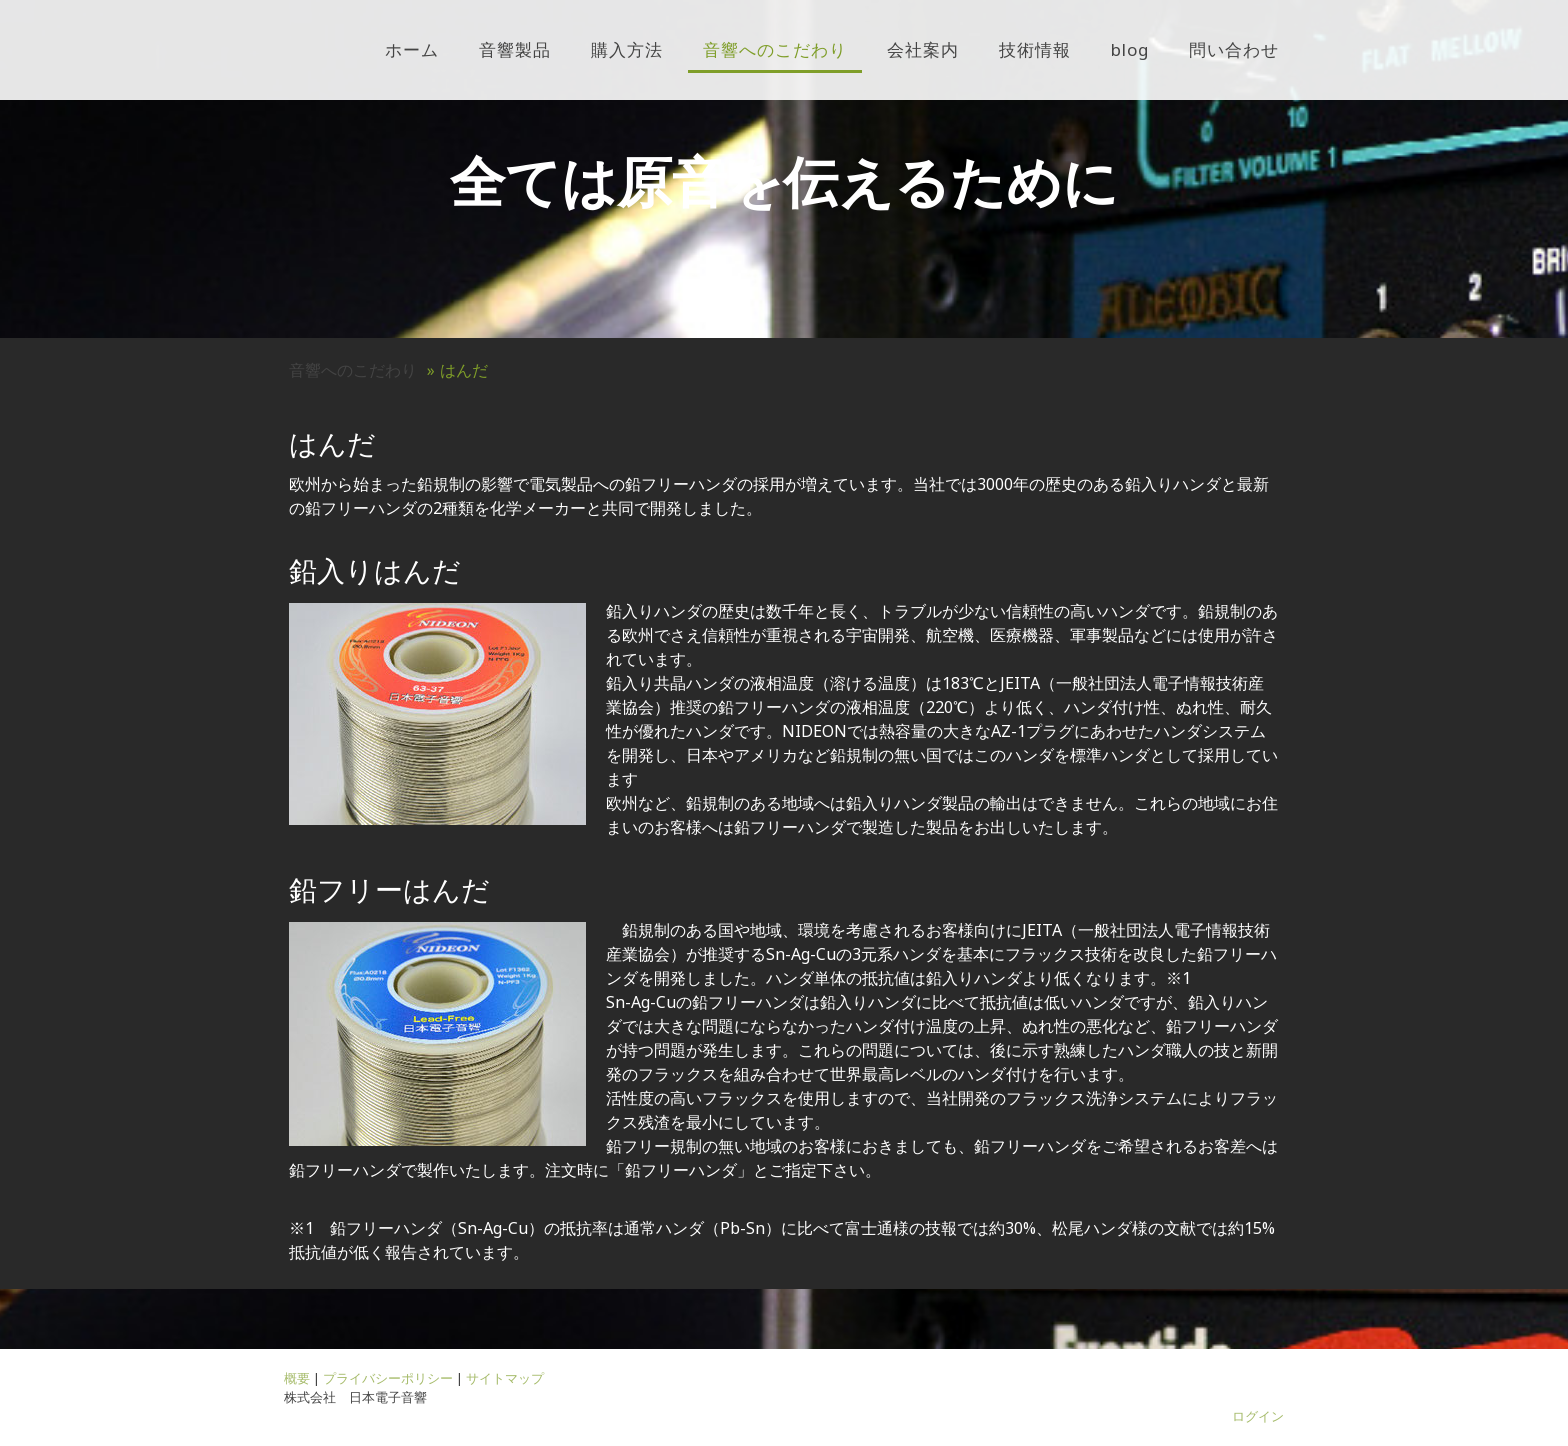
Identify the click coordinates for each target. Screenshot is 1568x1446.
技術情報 (1035, 49)
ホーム (412, 49)
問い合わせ (1234, 49)
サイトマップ (505, 1378)
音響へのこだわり (775, 49)
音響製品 (515, 49)
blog (1130, 49)
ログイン (1258, 1416)
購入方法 (627, 49)
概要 (297, 1378)
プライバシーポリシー (388, 1378)
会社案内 (923, 49)
